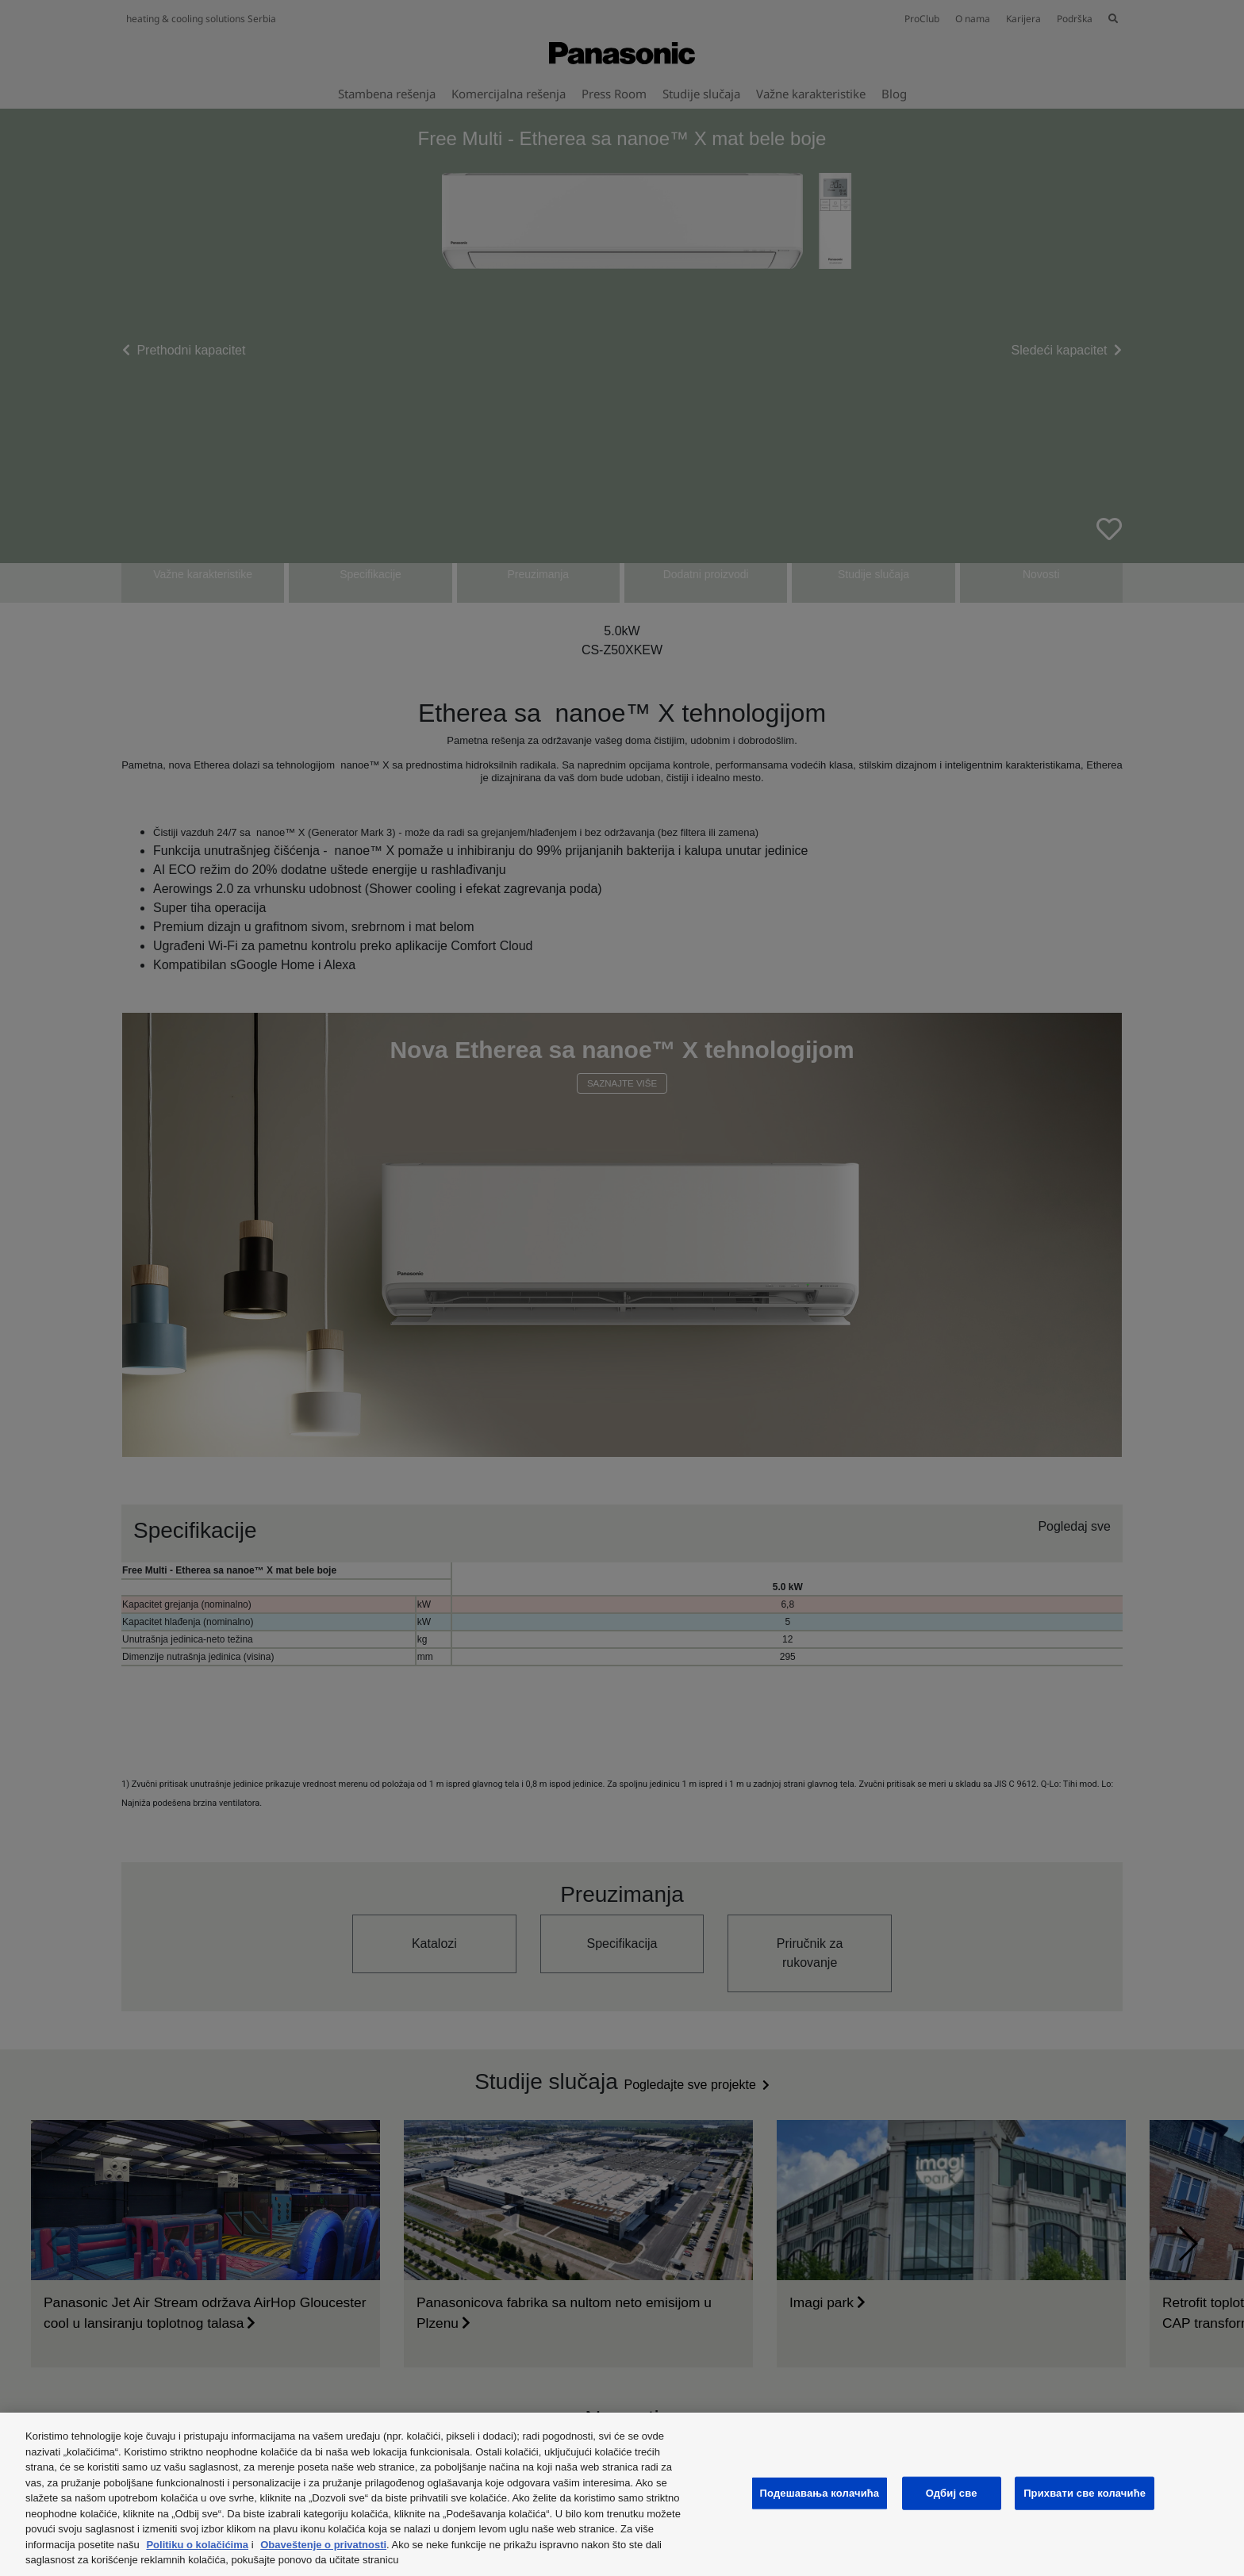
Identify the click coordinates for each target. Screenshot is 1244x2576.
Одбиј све (951, 2493)
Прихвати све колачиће (1084, 2493)
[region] (622, 2494)
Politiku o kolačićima (197, 2545)
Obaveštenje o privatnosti (323, 2545)
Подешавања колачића (820, 2493)
